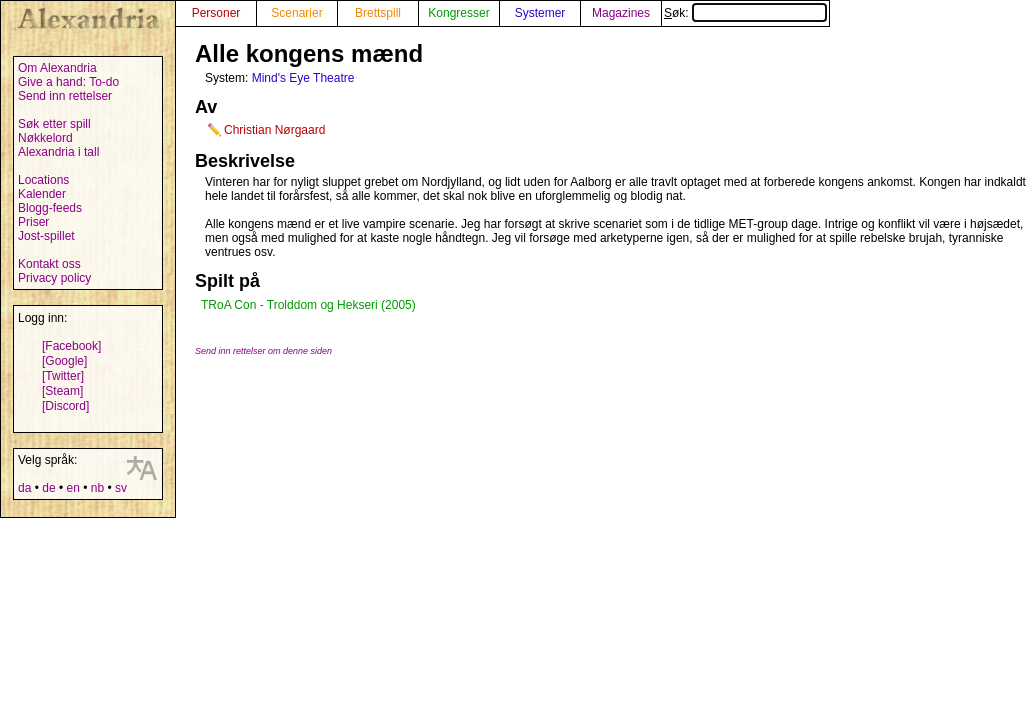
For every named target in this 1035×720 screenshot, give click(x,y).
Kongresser (458, 13)
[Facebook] (71, 346)
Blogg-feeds (50, 208)
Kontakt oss (49, 264)
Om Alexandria (57, 68)
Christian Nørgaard (274, 130)
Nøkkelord (45, 138)
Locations (43, 180)
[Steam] (62, 391)
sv (121, 488)
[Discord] (65, 406)
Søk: (745, 13)
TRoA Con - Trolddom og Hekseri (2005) (308, 305)
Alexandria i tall (58, 152)
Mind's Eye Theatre (303, 78)
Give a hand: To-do (68, 82)
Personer (216, 13)
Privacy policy (54, 278)
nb (97, 488)
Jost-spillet (46, 236)
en (72, 488)
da (24, 488)
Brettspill (378, 13)
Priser (33, 222)
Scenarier (296, 13)
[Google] (64, 361)
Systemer (540, 13)
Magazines (621, 13)
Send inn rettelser (65, 96)
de (48, 488)
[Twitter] (63, 376)
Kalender (42, 194)
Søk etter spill (54, 124)
